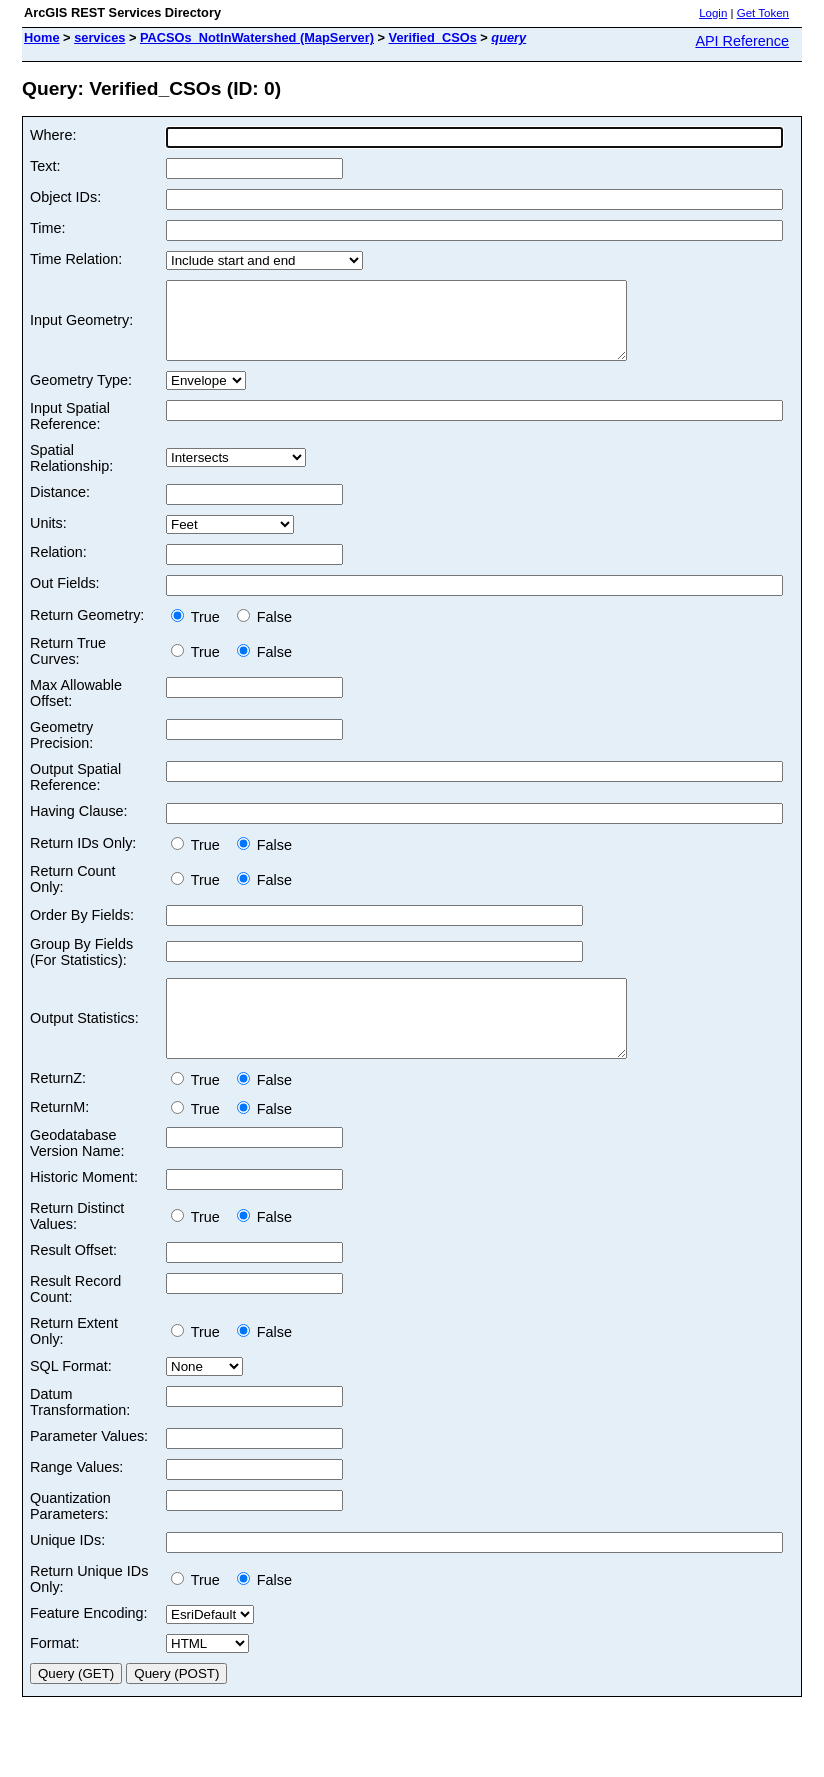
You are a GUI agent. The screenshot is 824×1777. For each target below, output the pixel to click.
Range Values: (76, 1497)
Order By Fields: (82, 930)
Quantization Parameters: (70, 1536)
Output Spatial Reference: (75, 792)
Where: (53, 135)
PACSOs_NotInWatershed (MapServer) (257, 37)
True (199, 632)
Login (713, 13)
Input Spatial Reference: (70, 431)
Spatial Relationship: (71, 473)
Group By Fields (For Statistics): (81, 967)
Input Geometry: (81, 328)
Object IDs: (65, 197)
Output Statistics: (84, 1041)
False (264, 632)
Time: (47, 228)
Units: (48, 538)
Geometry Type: (81, 395)
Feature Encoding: (89, 1643)
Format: (55, 1673)
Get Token (763, 13)
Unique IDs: (67, 1570)
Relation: (58, 567)
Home (42, 37)
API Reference (742, 41)
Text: (45, 166)
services (99, 37)
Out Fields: (65, 598)
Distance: (60, 507)
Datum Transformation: (80, 1432)
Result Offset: (73, 1280)
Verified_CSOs (433, 37)
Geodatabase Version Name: (77, 1173)
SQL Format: (71, 1396)
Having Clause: (79, 826)
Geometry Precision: (61, 750)
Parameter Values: (89, 1466)
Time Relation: (76, 259)
